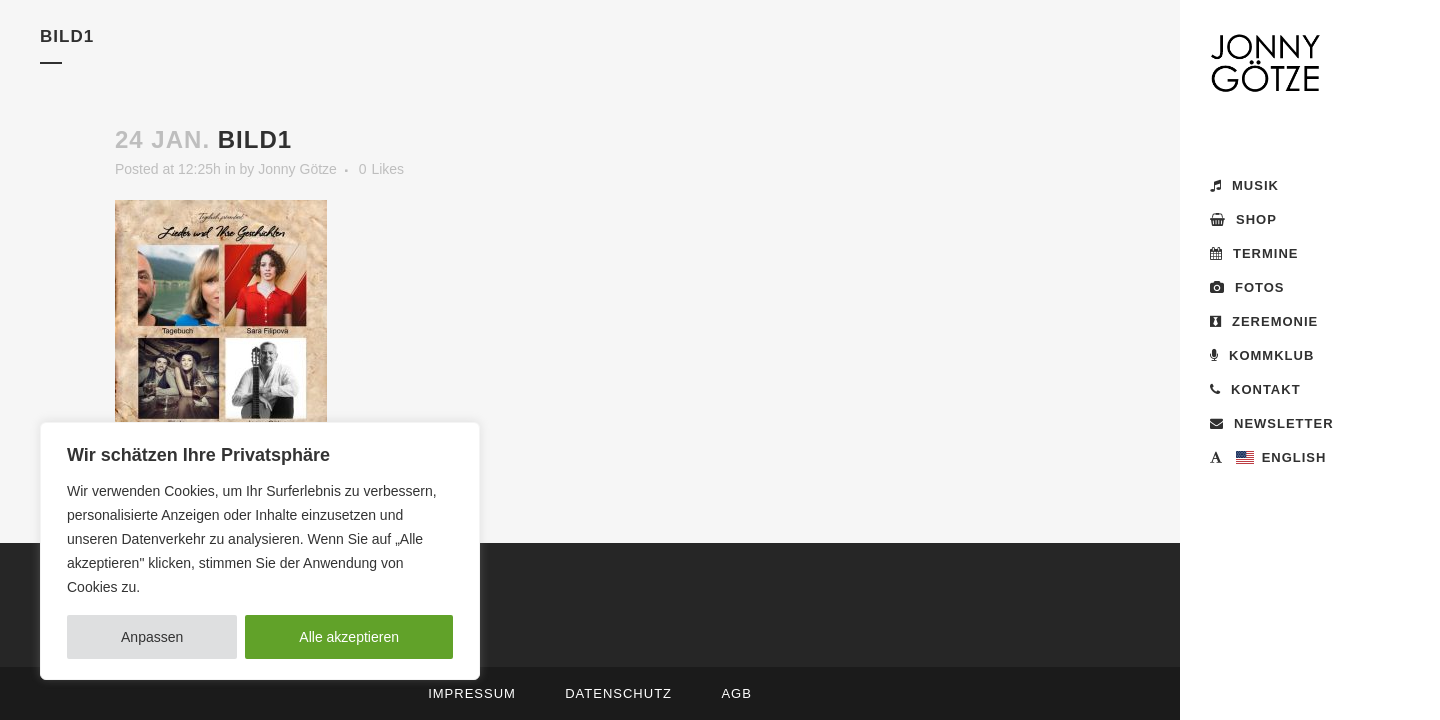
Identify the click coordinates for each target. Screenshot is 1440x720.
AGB (736, 693)
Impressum (472, 693)
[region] (260, 551)
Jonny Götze (297, 169)
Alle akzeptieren (349, 637)
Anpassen (152, 637)
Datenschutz (618, 693)
